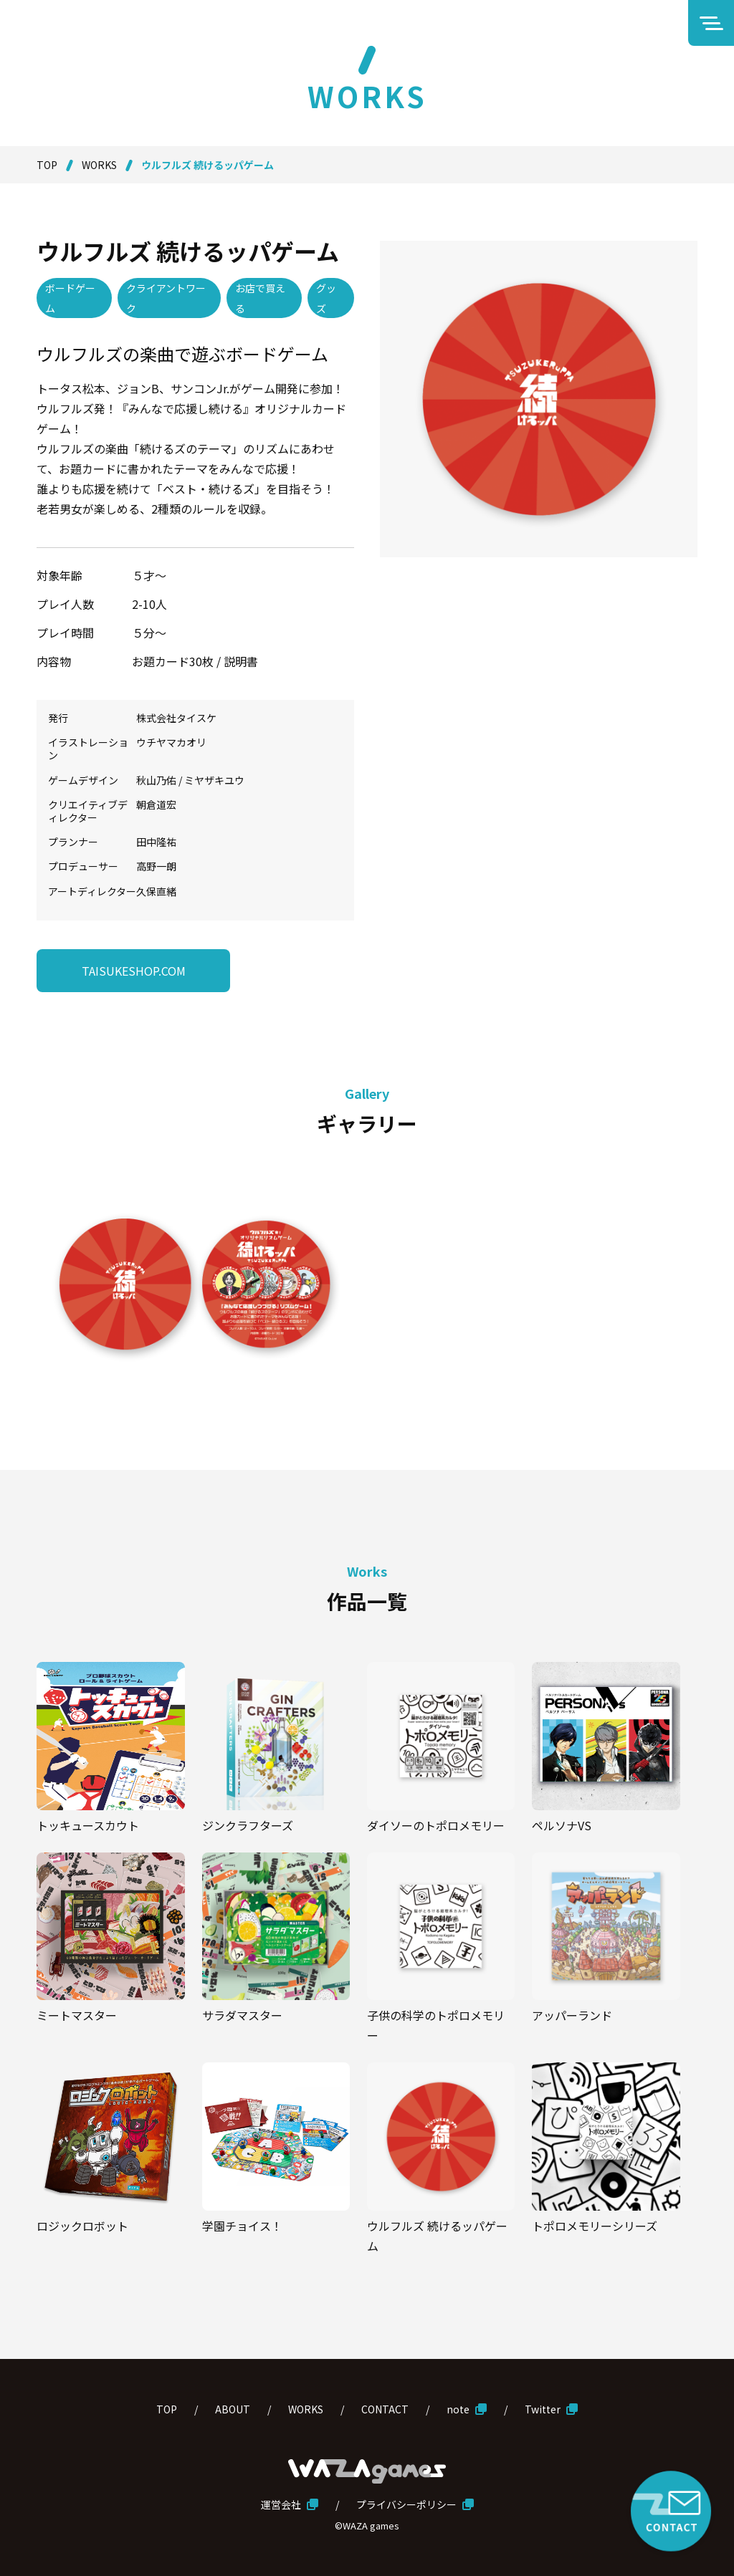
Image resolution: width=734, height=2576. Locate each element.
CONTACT (385, 2409)
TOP (47, 165)
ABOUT (232, 2409)
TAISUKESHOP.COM (134, 970)
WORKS (99, 165)
